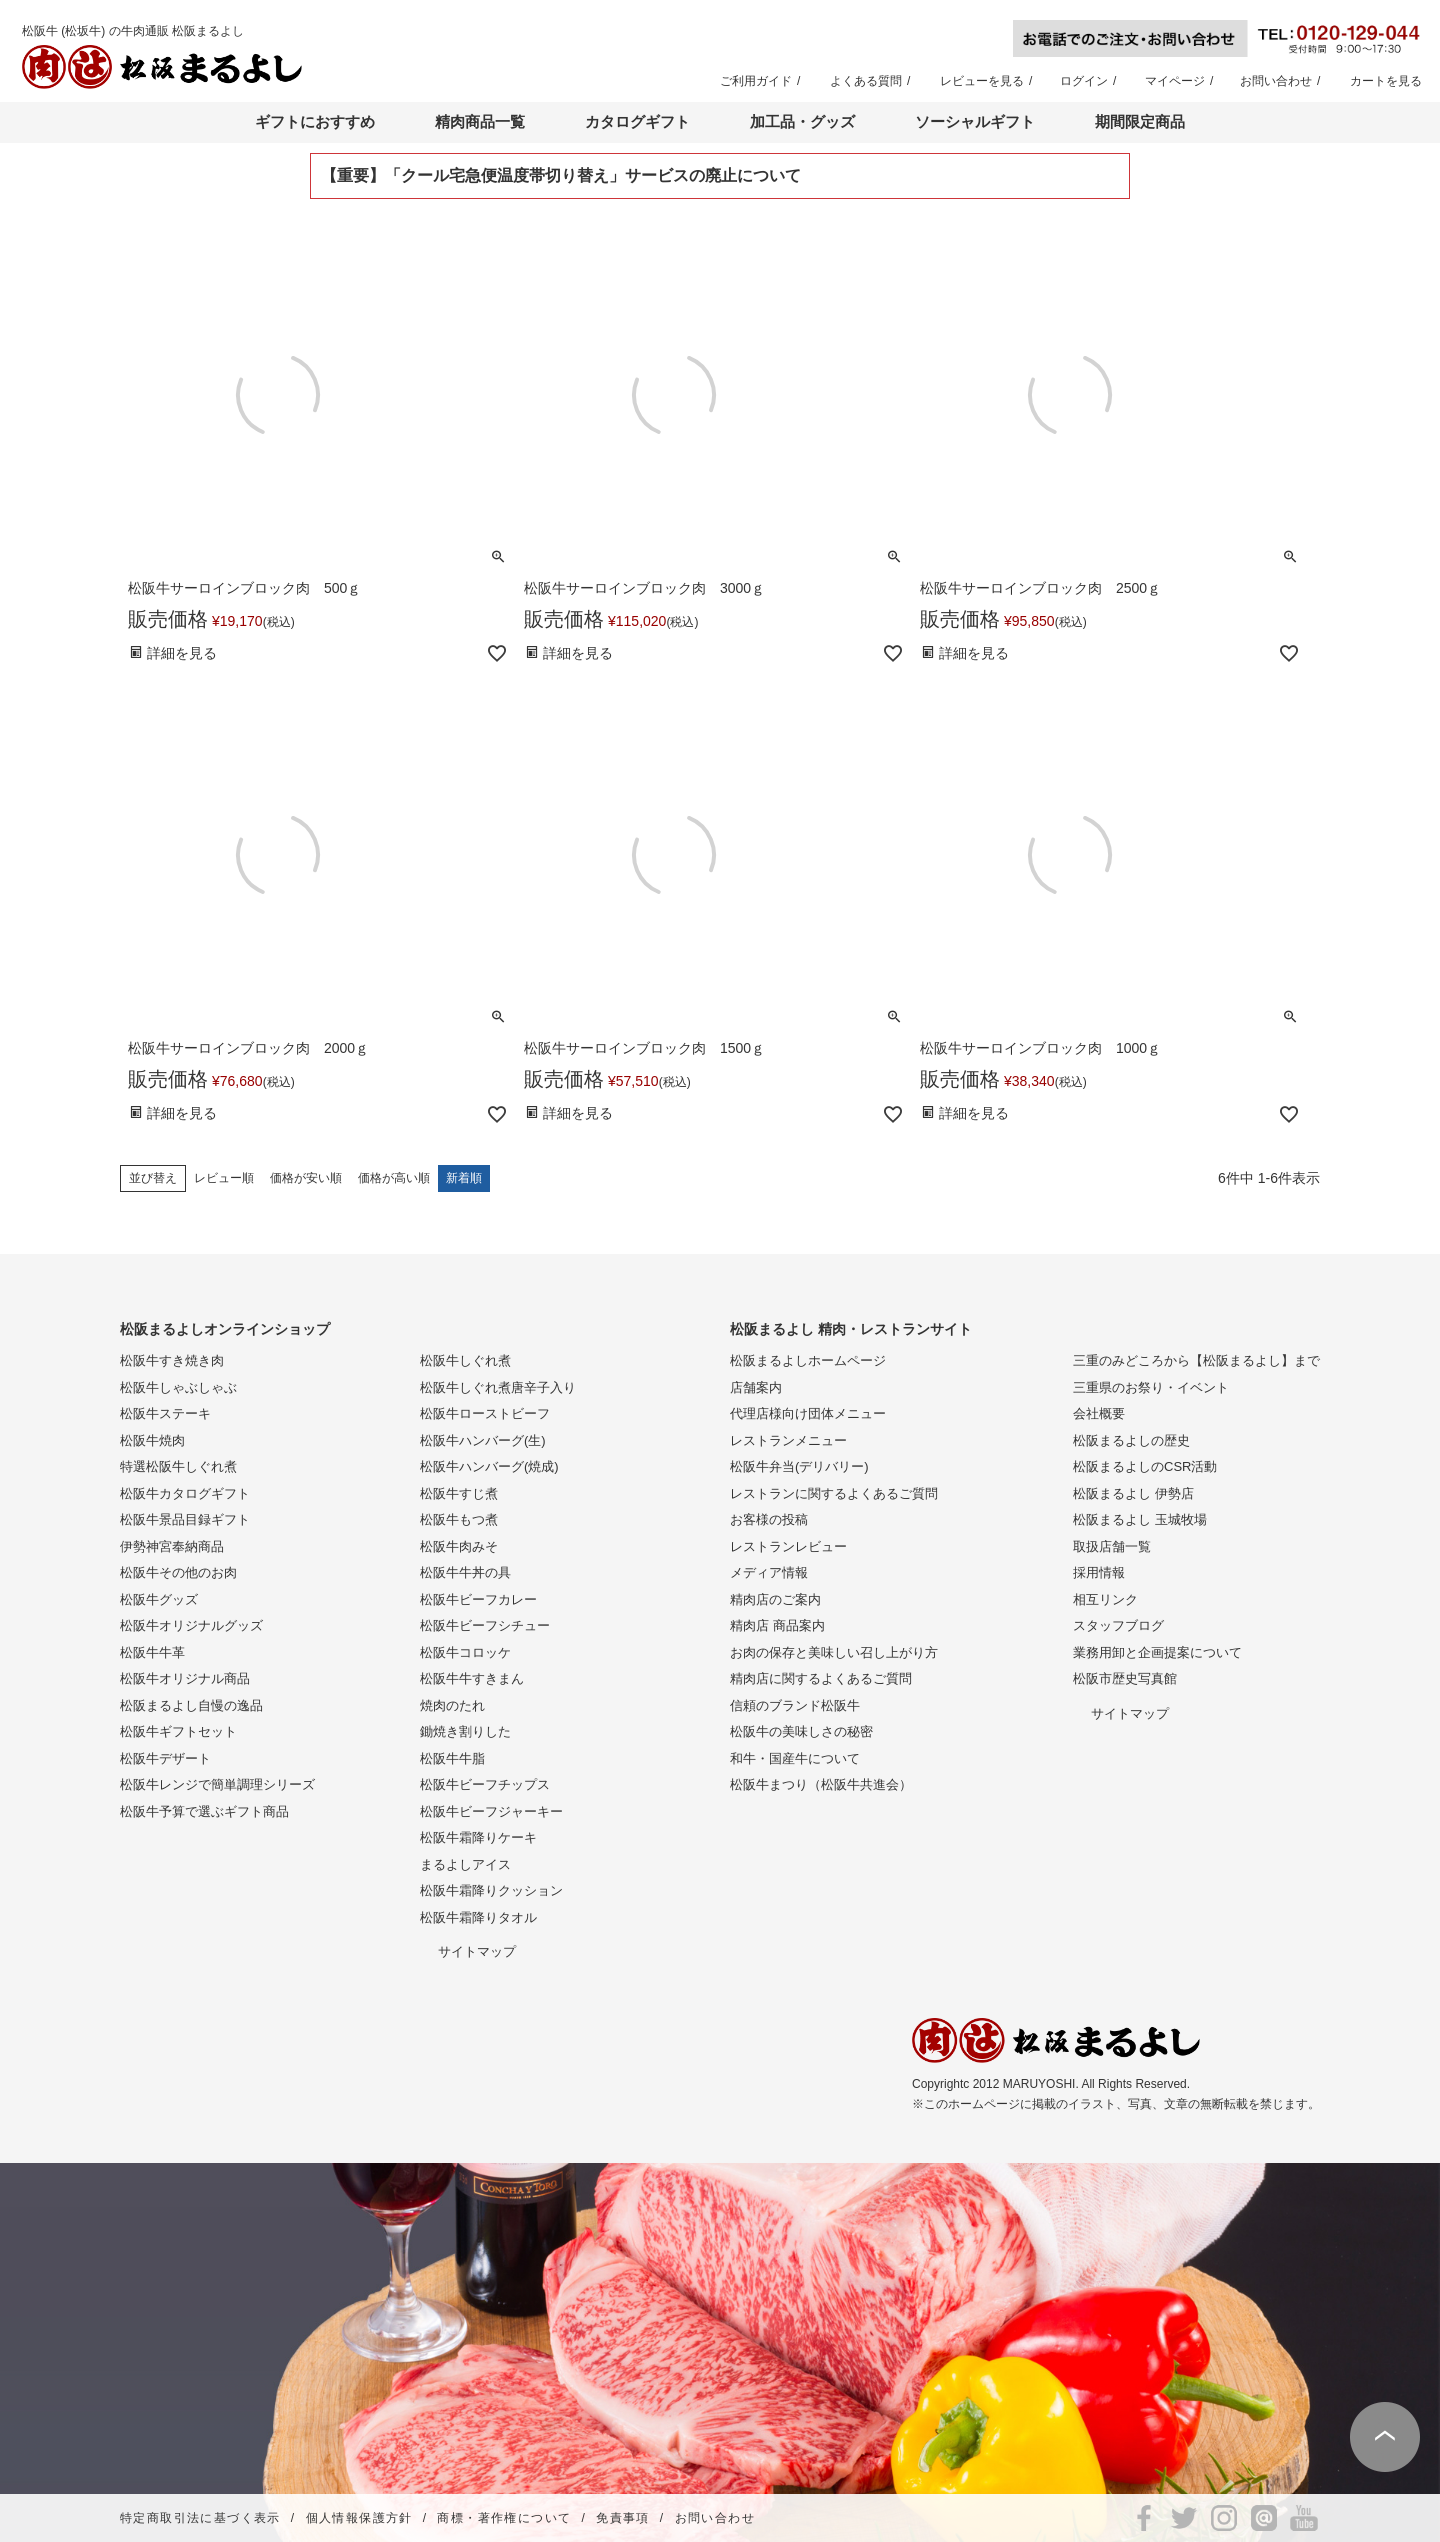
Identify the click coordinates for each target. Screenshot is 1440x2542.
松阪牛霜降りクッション (491, 1890)
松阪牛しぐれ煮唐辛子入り (498, 1387)
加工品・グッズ (802, 121)
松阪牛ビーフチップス (485, 1784)
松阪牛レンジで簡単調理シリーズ (217, 1784)
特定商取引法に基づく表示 (200, 2518)
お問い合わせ (1276, 81)
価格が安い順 (306, 1178)
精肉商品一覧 (480, 121)
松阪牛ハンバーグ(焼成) (489, 1466)
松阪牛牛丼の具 (465, 1572)
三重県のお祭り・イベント (1151, 1387)
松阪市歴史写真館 (1125, 1678)
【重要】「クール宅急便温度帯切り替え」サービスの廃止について (561, 175)
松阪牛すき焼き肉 (172, 1360)
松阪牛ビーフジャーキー (491, 1811)
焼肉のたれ (452, 1705)
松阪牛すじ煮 (459, 1493)
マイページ (1175, 81)
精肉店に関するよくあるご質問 (821, 1678)
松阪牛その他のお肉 (178, 1572)
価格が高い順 (394, 1178)
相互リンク (1105, 1599)
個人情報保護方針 (359, 2518)
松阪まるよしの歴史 (1131, 1440)
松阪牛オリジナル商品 (185, 1678)
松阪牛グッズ (159, 1599)
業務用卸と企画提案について (1157, 1652)
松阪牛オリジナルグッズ (191, 1625)
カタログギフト (637, 121)
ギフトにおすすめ (315, 121)
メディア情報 (769, 1572)
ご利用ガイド (756, 81)
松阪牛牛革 (152, 1652)
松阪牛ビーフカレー (478, 1599)
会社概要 (1099, 1413)
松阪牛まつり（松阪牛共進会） (821, 1784)
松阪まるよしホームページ (808, 1360)
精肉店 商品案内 (777, 1625)
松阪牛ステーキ (165, 1413)
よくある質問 (866, 81)
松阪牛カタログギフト (185, 1493)
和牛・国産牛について (795, 1758)
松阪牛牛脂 (452, 1758)
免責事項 (623, 2518)
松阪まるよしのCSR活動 (1145, 1466)
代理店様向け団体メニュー (808, 1413)
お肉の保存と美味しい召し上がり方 (834, 1652)
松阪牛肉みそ (459, 1546)
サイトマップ (477, 1951)
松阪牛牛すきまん (472, 1678)
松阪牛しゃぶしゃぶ (178, 1387)
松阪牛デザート (165, 1758)
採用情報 (1099, 1572)
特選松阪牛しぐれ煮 (178, 1466)
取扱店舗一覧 (1112, 1546)
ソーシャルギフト (975, 121)
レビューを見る (982, 81)
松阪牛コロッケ (465, 1652)
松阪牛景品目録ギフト (185, 1519)
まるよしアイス (465, 1864)
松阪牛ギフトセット (178, 1731)
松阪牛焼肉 (152, 1440)
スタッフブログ (1118, 1625)
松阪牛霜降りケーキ (478, 1837)
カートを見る (1386, 81)
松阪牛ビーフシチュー (485, 1625)
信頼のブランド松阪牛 (795, 1705)
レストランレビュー (788, 1546)
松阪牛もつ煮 (459, 1519)
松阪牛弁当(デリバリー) (799, 1466)
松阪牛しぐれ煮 (465, 1360)
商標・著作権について (504, 2518)
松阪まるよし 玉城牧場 (1140, 1519)
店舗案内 (756, 1387)
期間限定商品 (1140, 121)
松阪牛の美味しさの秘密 (801, 1731)
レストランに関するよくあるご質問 (834, 1493)
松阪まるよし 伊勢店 (1133, 1493)
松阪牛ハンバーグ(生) (483, 1440)
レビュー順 (224, 1178)
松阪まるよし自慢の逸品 (191, 1705)
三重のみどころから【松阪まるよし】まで (1196, 1360)
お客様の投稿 (769, 1519)
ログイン (1084, 81)
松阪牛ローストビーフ (485, 1413)
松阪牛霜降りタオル (478, 1917)
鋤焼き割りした (465, 1731)
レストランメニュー (788, 1440)
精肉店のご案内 (775, 1599)
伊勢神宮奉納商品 (172, 1546)
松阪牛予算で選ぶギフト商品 (204, 1811)
